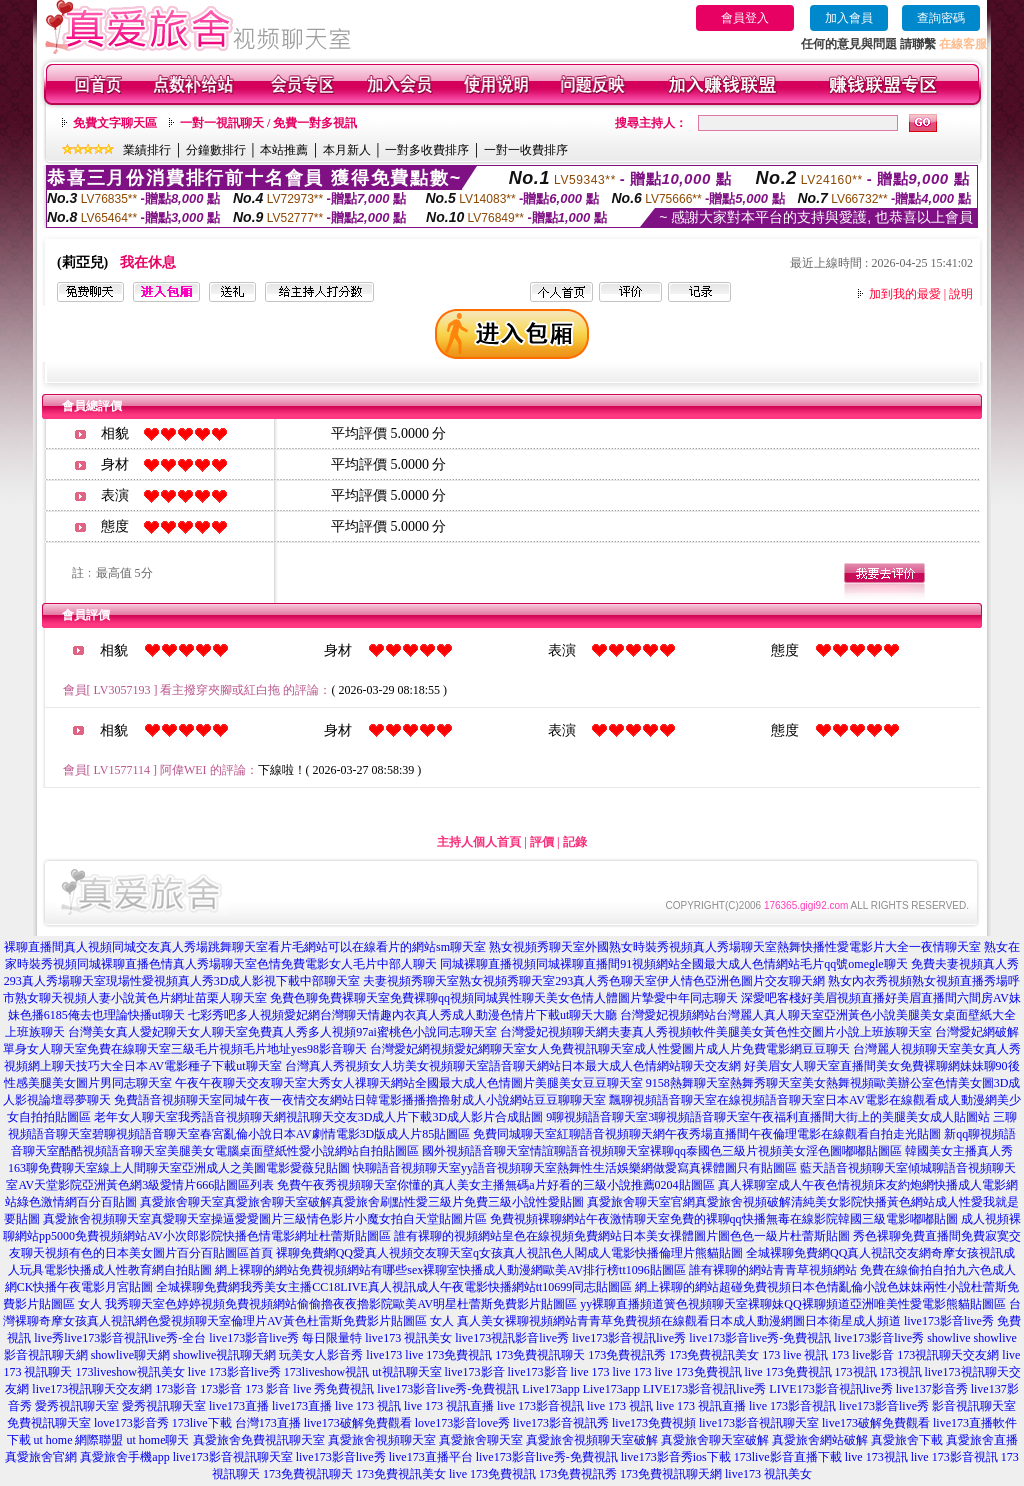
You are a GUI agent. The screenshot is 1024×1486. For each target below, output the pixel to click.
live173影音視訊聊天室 (759, 1423)
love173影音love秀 (462, 1423)
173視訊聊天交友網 (948, 1355)
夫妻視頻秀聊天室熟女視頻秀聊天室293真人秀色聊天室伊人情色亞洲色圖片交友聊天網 (594, 981)
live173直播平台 (431, 1457)
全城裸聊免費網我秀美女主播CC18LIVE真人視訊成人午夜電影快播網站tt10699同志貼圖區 (394, 1287)
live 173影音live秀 (234, 1372)
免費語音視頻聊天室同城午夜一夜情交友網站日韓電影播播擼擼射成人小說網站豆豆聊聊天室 (360, 1100)
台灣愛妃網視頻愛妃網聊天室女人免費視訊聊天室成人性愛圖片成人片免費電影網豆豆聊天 (610, 1049)
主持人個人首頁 (479, 842)
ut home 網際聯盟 (79, 1440)
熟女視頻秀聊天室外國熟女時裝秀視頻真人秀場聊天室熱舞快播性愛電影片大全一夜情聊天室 (735, 947)
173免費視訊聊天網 (671, 1474)
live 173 (590, 1372)
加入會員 (849, 18)
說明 (961, 294)
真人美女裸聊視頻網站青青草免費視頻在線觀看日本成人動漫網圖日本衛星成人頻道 (679, 1321)
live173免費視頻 (654, 1423)
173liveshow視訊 (326, 1372)
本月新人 (347, 150)
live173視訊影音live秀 (512, 1338)
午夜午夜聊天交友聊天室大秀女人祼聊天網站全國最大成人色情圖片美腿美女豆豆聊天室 (409, 1083)
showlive (948, 1338)
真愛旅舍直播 (982, 1440)
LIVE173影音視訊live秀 (704, 1389)
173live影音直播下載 (788, 1457)
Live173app (550, 1389)
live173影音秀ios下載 (676, 1457)
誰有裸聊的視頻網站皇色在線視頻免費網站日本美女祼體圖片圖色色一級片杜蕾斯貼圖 (622, 1236)
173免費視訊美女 (714, 1355)
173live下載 (202, 1423)
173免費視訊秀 (627, 1355)
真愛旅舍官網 (41, 1457)
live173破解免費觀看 (358, 1423)
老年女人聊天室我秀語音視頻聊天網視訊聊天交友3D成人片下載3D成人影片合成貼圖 (318, 1117)
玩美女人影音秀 (321, 1355)
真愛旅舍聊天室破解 (715, 1440)
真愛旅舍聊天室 (481, 1440)
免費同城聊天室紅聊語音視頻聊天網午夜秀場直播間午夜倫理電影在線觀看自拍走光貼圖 (707, 1134)
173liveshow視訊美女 (129, 1372)
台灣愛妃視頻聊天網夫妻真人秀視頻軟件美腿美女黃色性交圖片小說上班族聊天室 (716, 1032)
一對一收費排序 (526, 150)
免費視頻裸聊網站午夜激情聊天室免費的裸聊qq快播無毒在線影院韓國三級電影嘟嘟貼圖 (724, 1219)
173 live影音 (862, 1355)
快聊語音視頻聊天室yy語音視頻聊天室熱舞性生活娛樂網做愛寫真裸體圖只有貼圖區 (575, 1168)
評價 (542, 842)
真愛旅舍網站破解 (820, 1440)
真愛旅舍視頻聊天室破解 (592, 1440)
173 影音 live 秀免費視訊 (309, 1389)
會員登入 (745, 18)
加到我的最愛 (905, 294)
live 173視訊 (876, 1457)
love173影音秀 (131, 1423)
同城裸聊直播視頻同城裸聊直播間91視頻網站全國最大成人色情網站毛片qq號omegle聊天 (673, 964)
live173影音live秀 (879, 1338)
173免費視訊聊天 (540, 1355)
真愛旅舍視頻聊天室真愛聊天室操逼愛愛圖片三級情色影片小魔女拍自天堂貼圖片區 (265, 1219)
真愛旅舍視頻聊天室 (382, 1440)
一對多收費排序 (427, 150)
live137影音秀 (932, 1389)
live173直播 (239, 1406)
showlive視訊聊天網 (224, 1355)
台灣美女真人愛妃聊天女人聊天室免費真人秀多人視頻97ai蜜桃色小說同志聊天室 (282, 1032)
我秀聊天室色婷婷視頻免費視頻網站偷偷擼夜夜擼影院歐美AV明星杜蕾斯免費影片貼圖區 (341, 1304)
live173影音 (475, 1372)
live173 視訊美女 (408, 1338)
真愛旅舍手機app (124, 1457)
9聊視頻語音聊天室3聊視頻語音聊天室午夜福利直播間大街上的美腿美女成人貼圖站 (768, 1117)
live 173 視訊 (368, 1406)
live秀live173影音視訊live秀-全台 (120, 1338)
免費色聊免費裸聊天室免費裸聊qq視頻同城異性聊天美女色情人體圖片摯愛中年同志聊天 (504, 998)
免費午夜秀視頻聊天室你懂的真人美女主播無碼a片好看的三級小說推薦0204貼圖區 (495, 1185)
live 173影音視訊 (540, 1406)
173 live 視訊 (795, 1355)
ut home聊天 (158, 1440)
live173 (384, 1355)
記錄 (575, 842)
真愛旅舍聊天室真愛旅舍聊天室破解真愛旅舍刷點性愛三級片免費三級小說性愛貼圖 (362, 1202)
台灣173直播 (268, 1423)
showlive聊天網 (130, 1355)
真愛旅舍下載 (907, 1440)
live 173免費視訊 (448, 1355)
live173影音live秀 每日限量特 (285, 1338)
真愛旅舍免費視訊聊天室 (259, 1440)
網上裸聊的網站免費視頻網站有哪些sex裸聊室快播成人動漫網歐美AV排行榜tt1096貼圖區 (450, 1270)
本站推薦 (284, 150)
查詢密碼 (941, 18)
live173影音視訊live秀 (629, 1338)
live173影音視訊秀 (561, 1423)
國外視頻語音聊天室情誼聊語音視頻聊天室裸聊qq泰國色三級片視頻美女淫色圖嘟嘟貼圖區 (662, 1151)
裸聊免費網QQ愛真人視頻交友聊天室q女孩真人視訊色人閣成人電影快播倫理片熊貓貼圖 (509, 1253)
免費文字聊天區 (115, 123)
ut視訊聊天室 (406, 1372)
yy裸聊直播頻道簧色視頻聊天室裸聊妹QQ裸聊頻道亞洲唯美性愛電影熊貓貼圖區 (792, 1304)
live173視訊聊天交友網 (92, 1389)
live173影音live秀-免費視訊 (760, 1338)
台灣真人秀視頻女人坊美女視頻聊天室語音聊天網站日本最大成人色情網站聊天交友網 (513, 1066)
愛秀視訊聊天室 (77, 1406)
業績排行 (147, 150)
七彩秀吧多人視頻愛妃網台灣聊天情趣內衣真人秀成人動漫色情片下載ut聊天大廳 (402, 1015)
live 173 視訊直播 (449, 1406)
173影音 (176, 1389)
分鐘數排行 (216, 150)
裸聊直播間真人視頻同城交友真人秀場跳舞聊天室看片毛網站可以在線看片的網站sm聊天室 (245, 947)
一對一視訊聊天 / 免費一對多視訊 (268, 123)
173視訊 (856, 1372)
